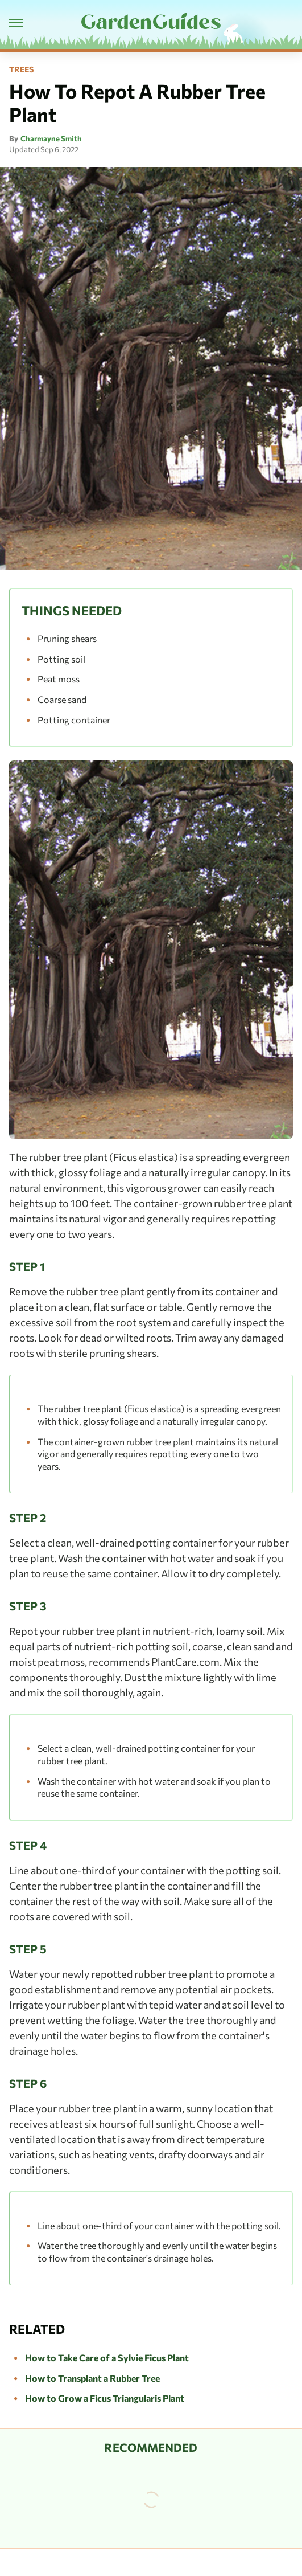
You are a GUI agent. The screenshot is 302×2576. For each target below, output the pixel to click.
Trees (21, 69)
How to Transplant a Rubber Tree (92, 2378)
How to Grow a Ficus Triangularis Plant (104, 2398)
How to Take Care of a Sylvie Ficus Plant (107, 2357)
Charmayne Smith (51, 138)
